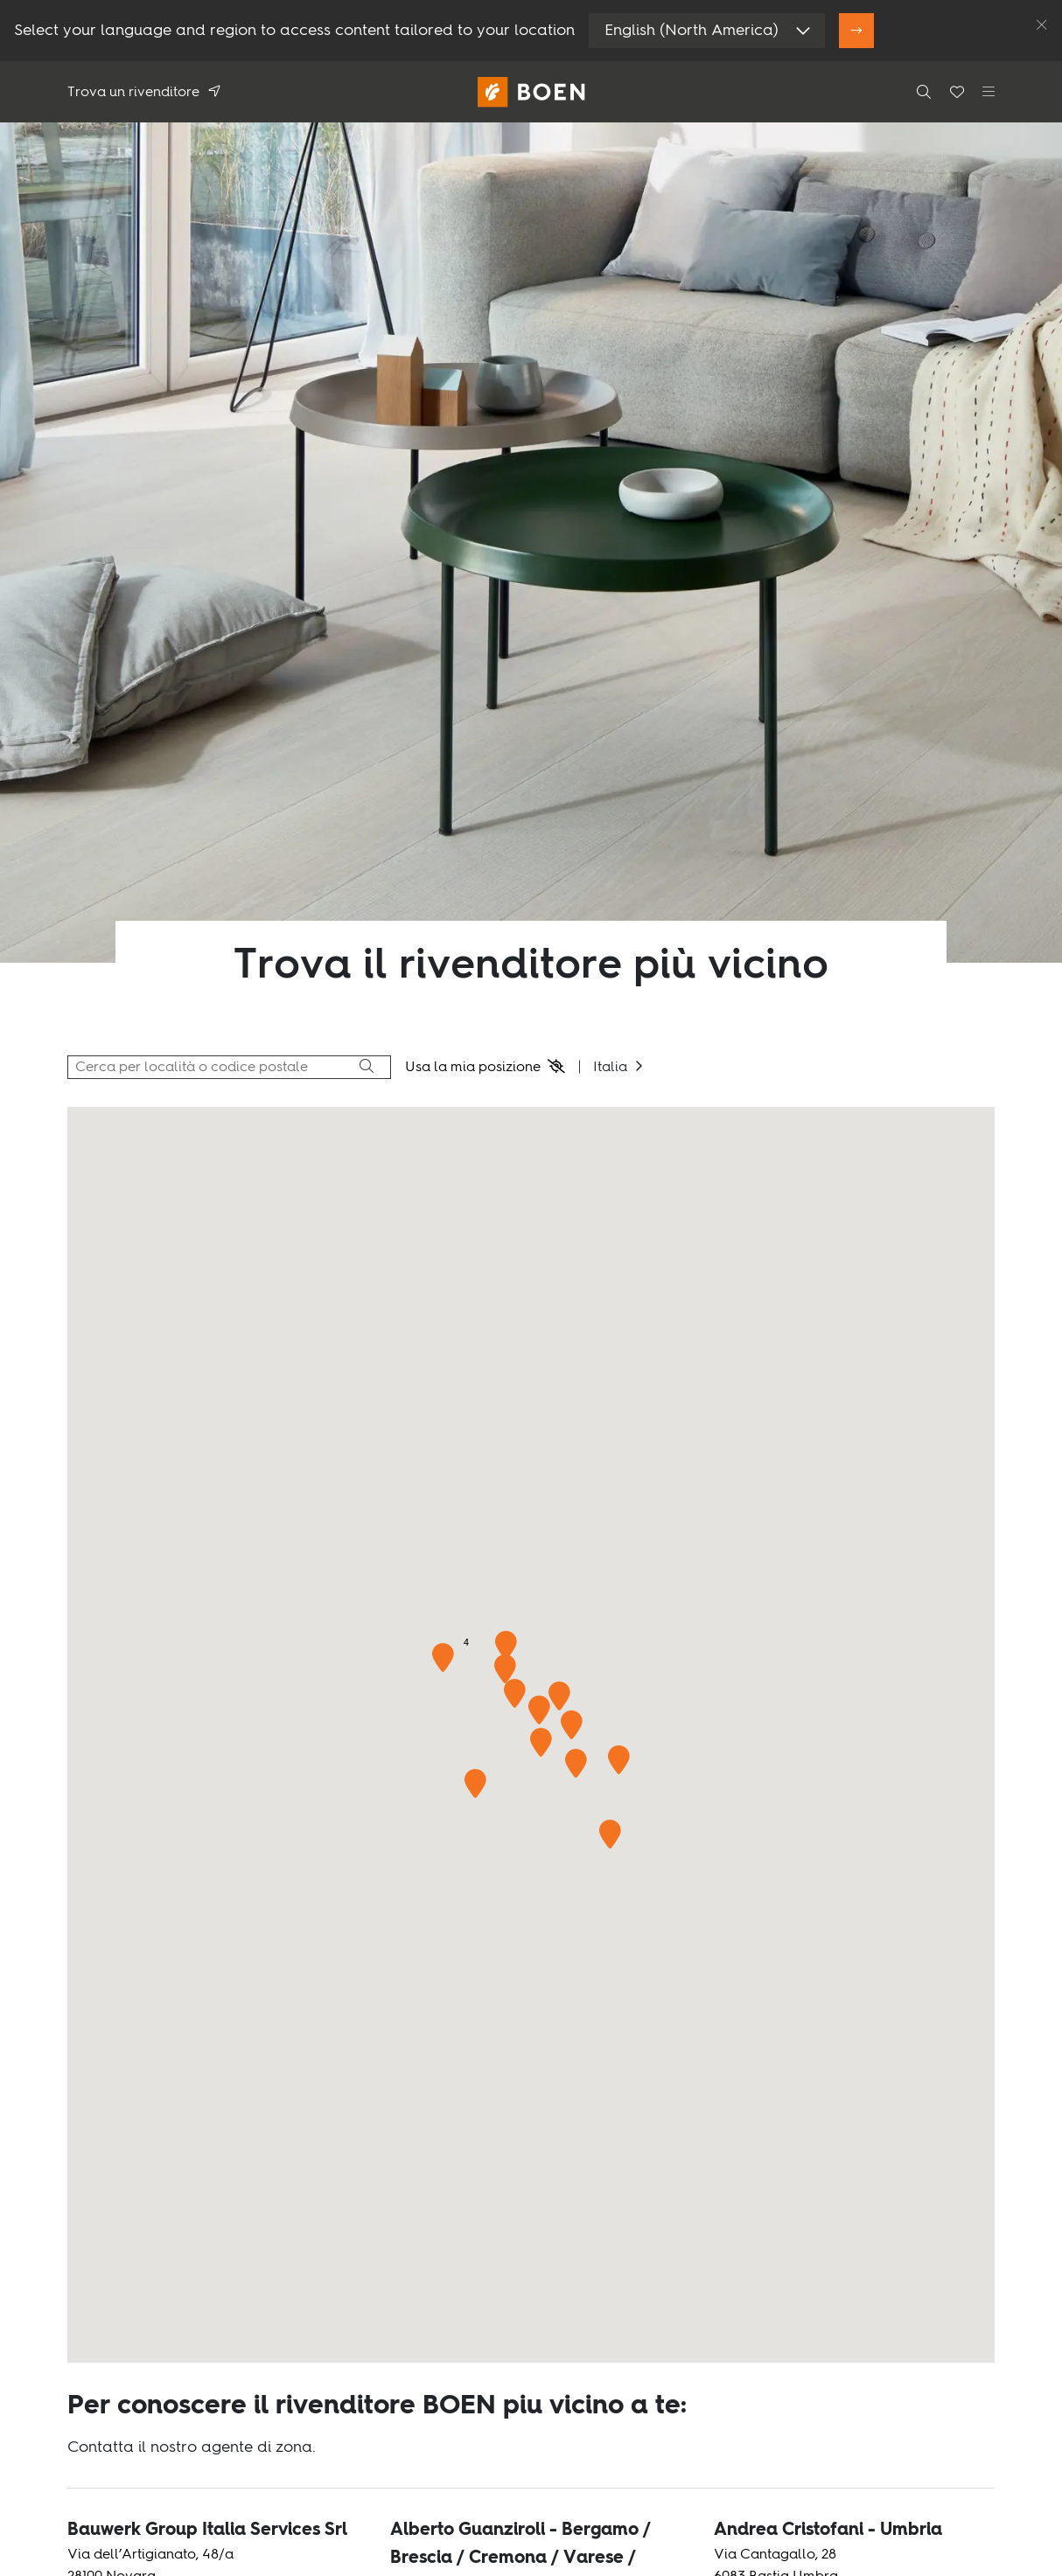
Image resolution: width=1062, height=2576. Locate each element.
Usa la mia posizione (473, 1068)
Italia (610, 1068)
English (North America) (691, 30)
